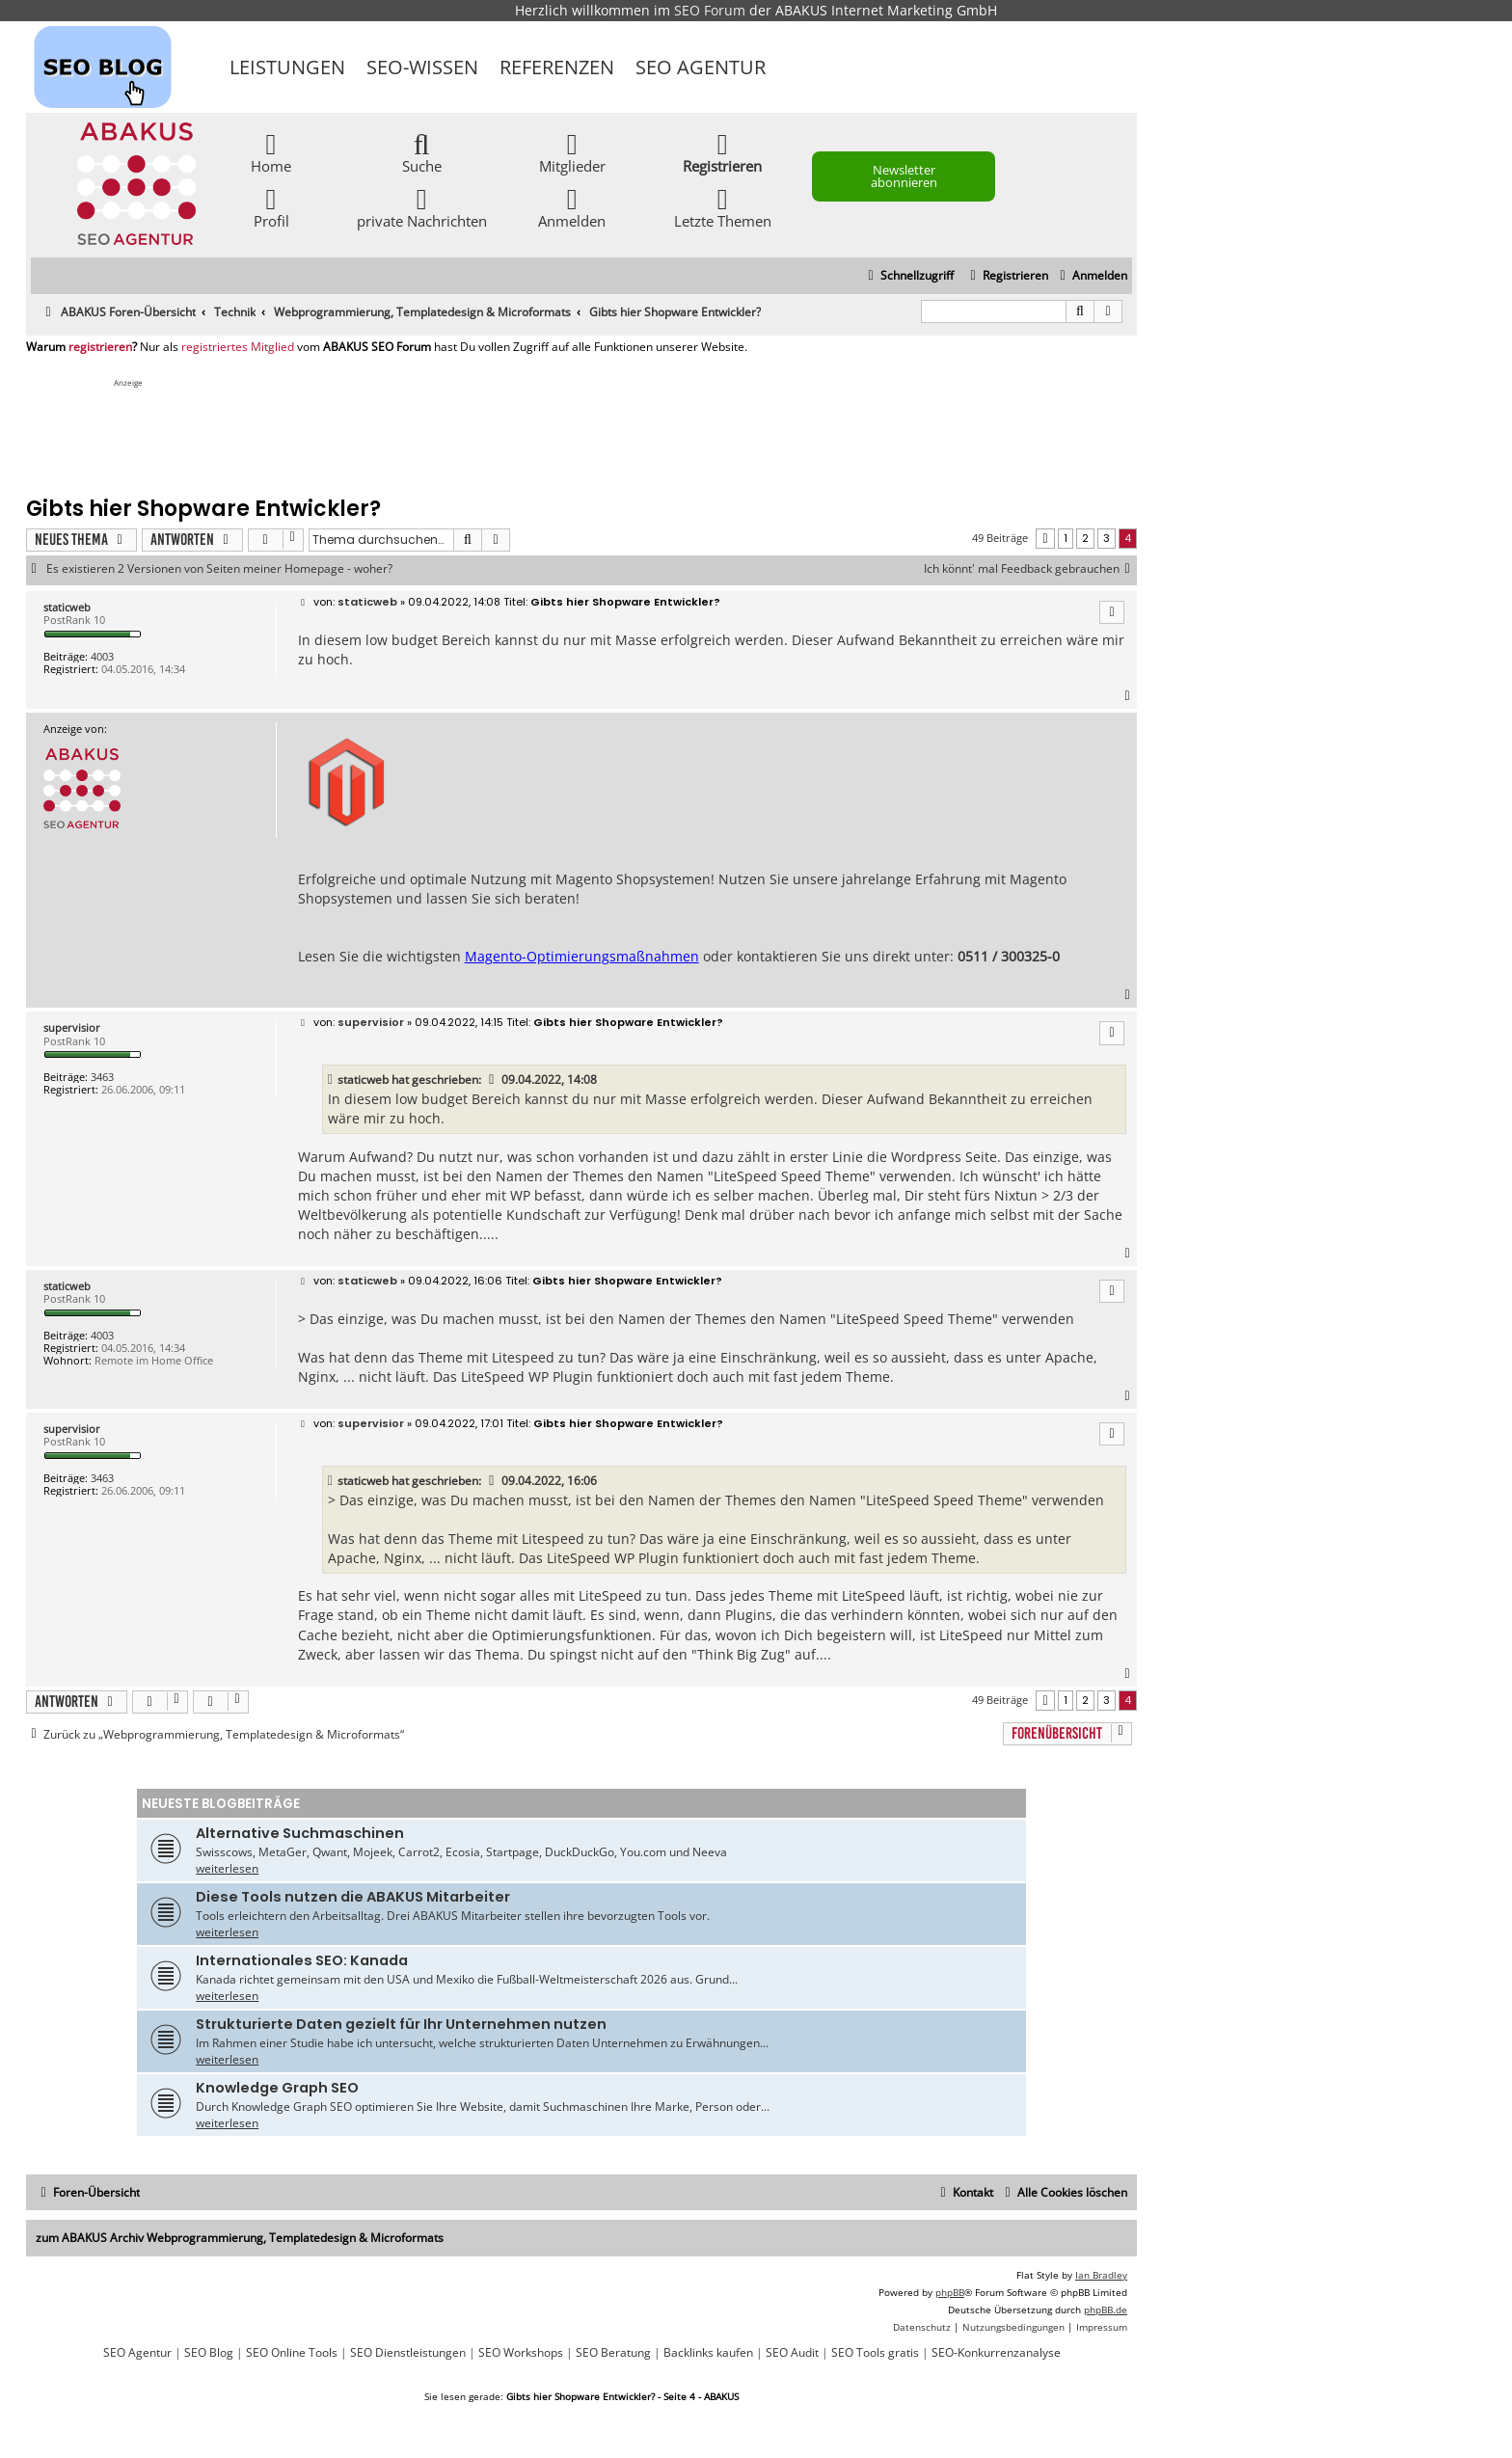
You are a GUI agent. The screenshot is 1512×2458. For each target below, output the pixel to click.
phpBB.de (1105, 2309)
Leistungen (287, 67)
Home (271, 152)
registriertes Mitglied (237, 347)
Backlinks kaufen (708, 2353)
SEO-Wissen (422, 67)
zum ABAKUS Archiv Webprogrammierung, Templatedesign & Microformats (240, 2237)
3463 (102, 1076)
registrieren (100, 347)
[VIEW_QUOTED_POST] (492, 1080)
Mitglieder (572, 152)
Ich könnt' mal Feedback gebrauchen (1030, 569)
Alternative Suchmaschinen (300, 1833)
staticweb (67, 607)
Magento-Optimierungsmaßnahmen (582, 956)
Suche (422, 152)
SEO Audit (792, 2353)
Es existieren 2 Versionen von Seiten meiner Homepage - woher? (219, 569)
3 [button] (1106, 538)
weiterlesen (227, 1868)
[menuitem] (1091, 276)
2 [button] (1085, 538)
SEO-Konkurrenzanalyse (996, 2353)
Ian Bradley (1101, 2275)
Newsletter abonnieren (904, 176)
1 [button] (1065, 538)
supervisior (71, 1027)
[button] (1045, 538)
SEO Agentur (700, 67)
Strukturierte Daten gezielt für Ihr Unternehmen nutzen (401, 2024)
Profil (271, 207)
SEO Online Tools (292, 2353)
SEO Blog (208, 2353)
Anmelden (572, 207)
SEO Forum (709, 10)
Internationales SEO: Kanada (302, 1960)
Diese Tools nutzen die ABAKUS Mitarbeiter (353, 1896)
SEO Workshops (520, 2353)
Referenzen (557, 67)
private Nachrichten (422, 207)
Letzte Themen (722, 207)
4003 (102, 656)
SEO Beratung (613, 2353)
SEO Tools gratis (875, 2353)
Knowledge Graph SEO (277, 2087)
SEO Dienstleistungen (408, 2353)
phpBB (949, 2292)
